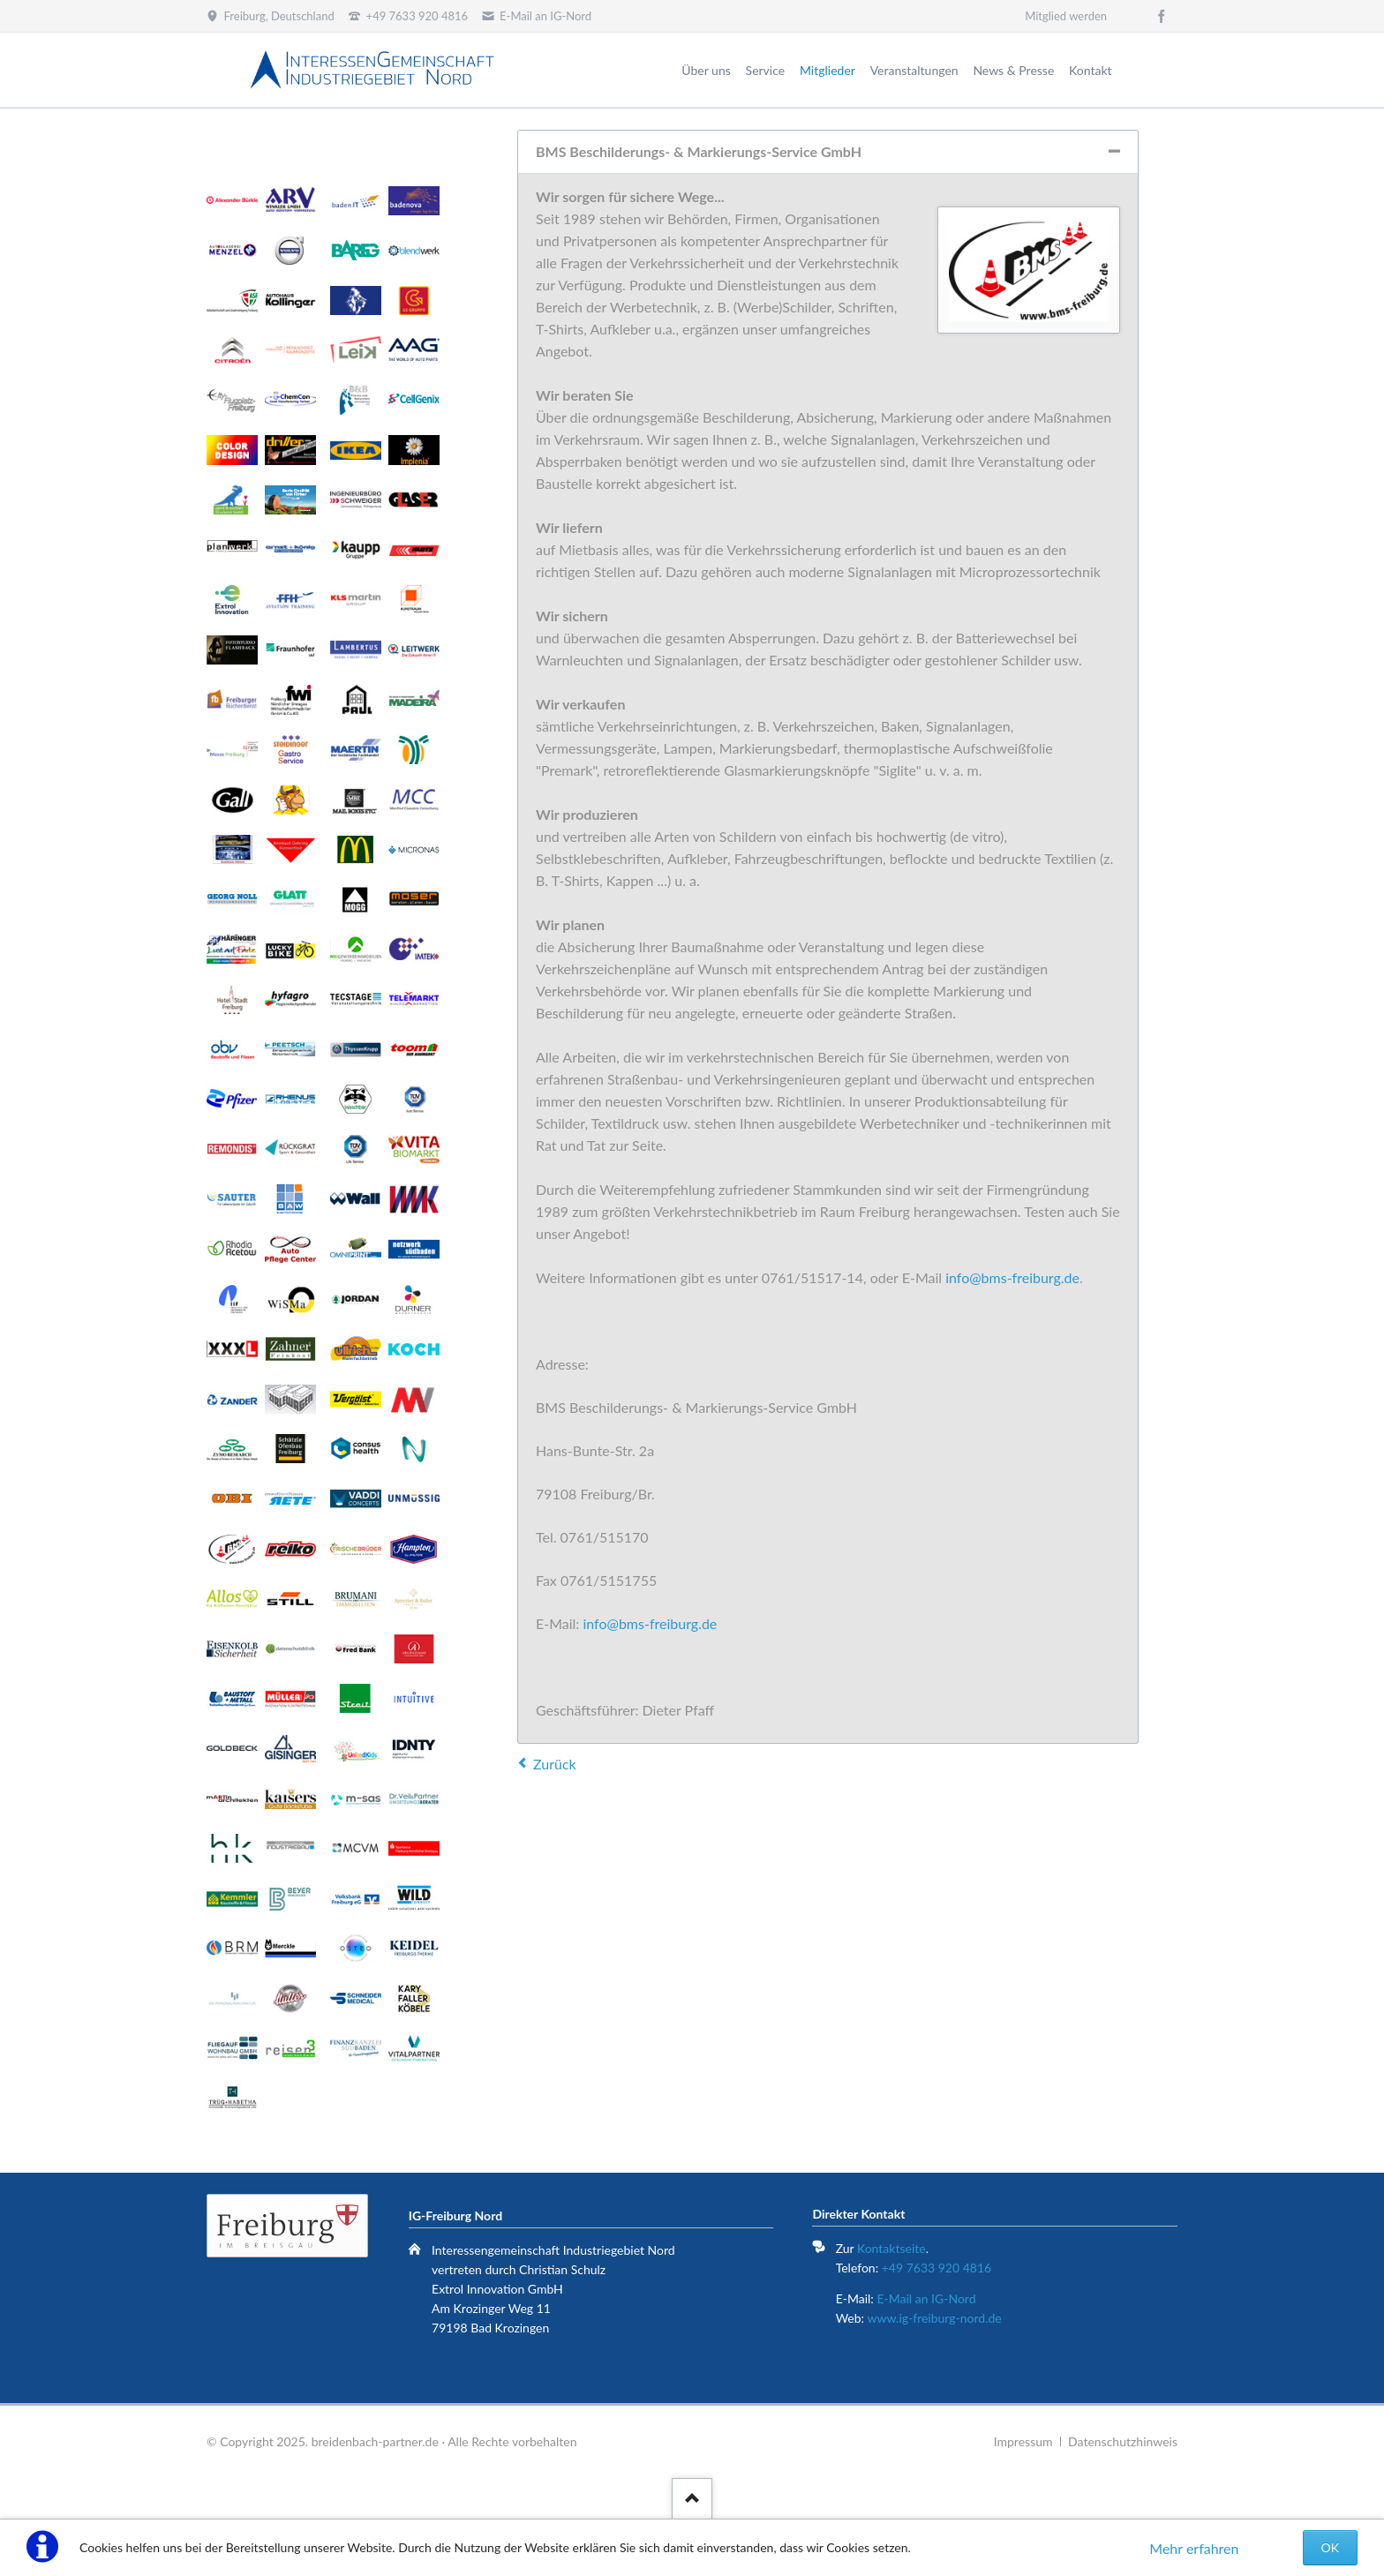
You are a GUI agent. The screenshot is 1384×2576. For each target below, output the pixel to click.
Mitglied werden (1066, 16)
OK (1330, 2547)
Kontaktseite (891, 2248)
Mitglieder (827, 70)
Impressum (1023, 2441)
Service (766, 70)
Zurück (554, 1763)
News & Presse (1013, 70)
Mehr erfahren (1193, 2548)
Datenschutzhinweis (1122, 2441)
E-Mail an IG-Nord (925, 2298)
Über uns (705, 70)
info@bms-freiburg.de (1012, 1277)
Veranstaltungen (914, 70)
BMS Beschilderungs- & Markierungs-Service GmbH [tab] (698, 151)
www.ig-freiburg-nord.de (934, 2317)
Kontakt (1090, 70)
